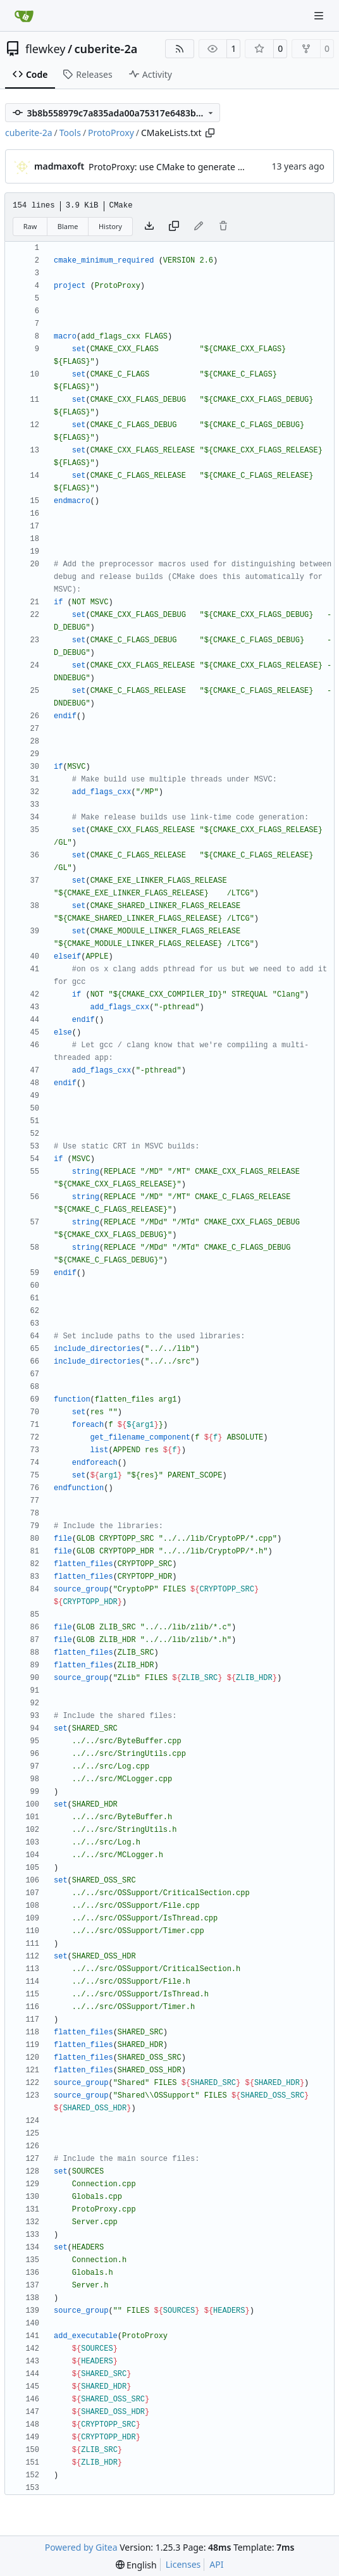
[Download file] (149, 226)
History (110, 226)
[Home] (24, 15)
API (216, 2564)
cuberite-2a (106, 48)
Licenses (183, 2564)
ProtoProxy (111, 133)
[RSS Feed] (179, 48)
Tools (70, 133)
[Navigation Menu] (320, 15)
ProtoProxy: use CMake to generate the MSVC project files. (209, 167)
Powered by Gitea (81, 2547)
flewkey (45, 48)
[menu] (136, 2565)
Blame (68, 226)
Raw (30, 226)
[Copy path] (210, 132)
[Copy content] (174, 226)
